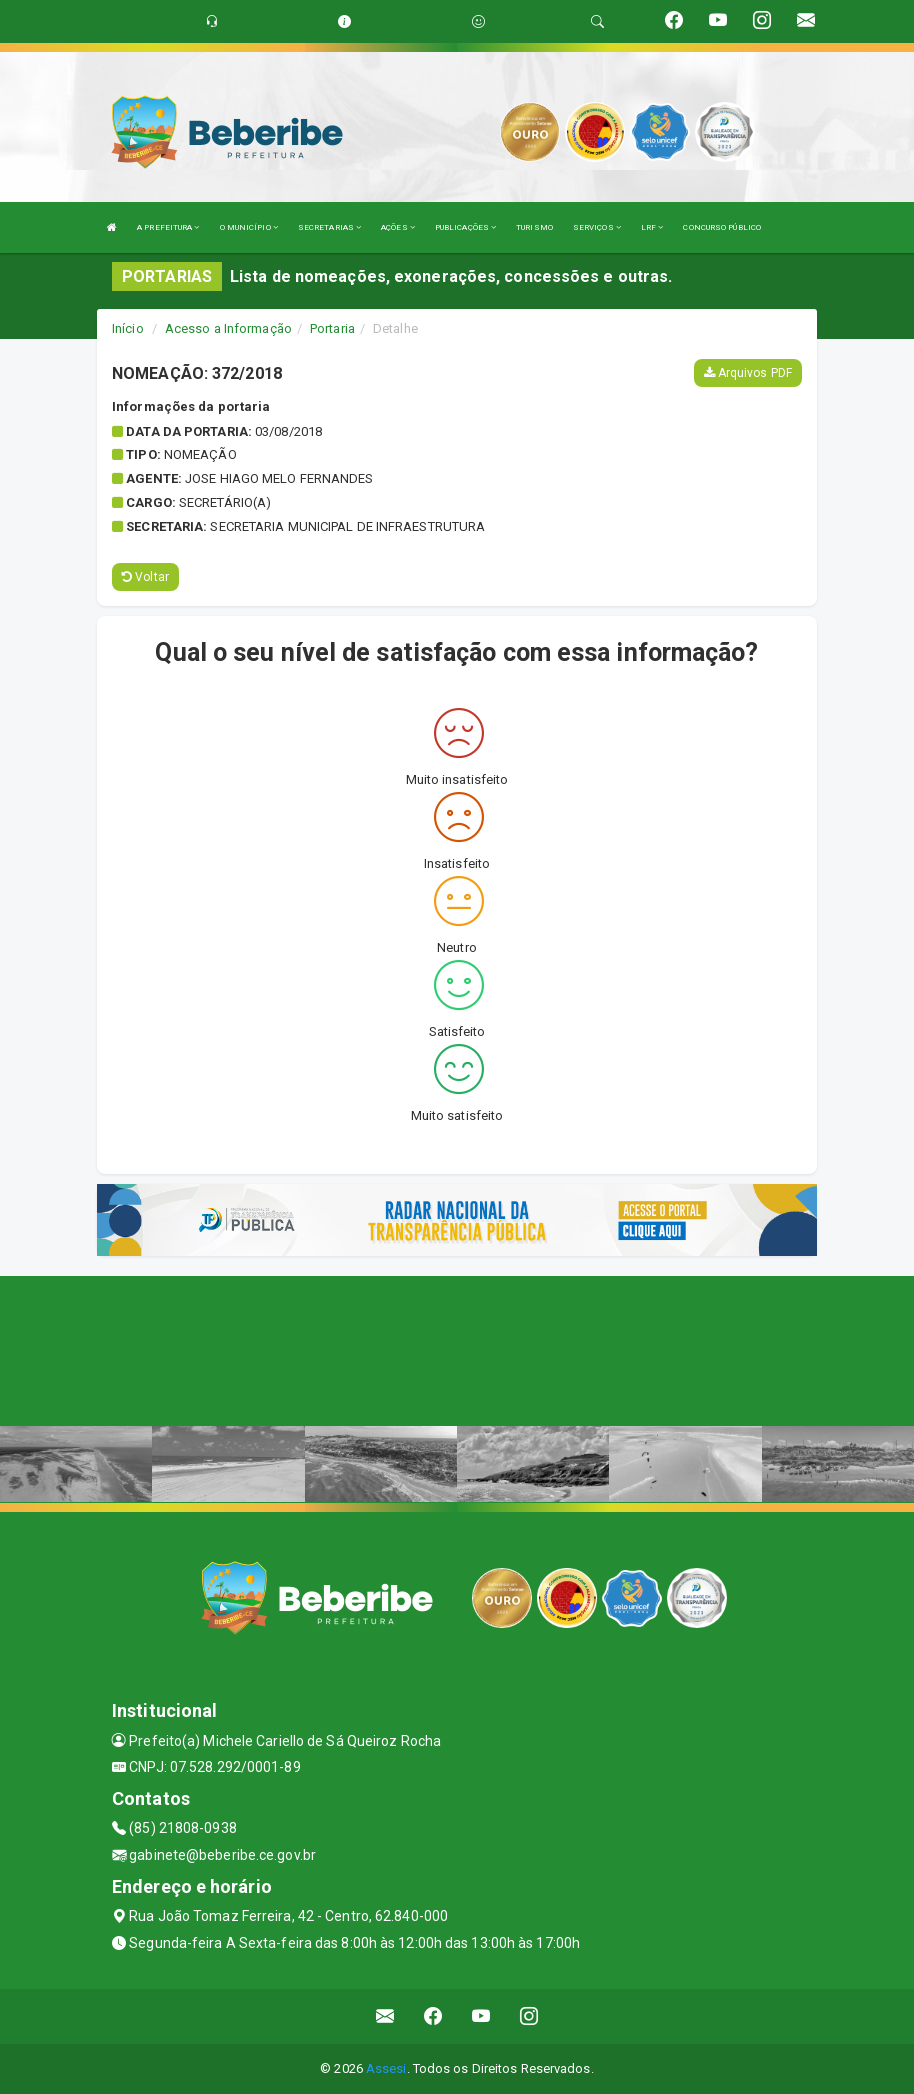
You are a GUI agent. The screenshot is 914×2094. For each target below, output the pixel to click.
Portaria (332, 328)
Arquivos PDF (748, 373)
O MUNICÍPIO (249, 227)
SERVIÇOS (597, 227)
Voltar (145, 577)
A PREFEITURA (168, 227)
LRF (652, 227)
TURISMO (534, 227)
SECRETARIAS (329, 227)
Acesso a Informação (228, 328)
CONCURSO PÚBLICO (722, 227)
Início (128, 328)
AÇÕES (398, 227)
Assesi (386, 2068)
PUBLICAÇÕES (465, 227)
